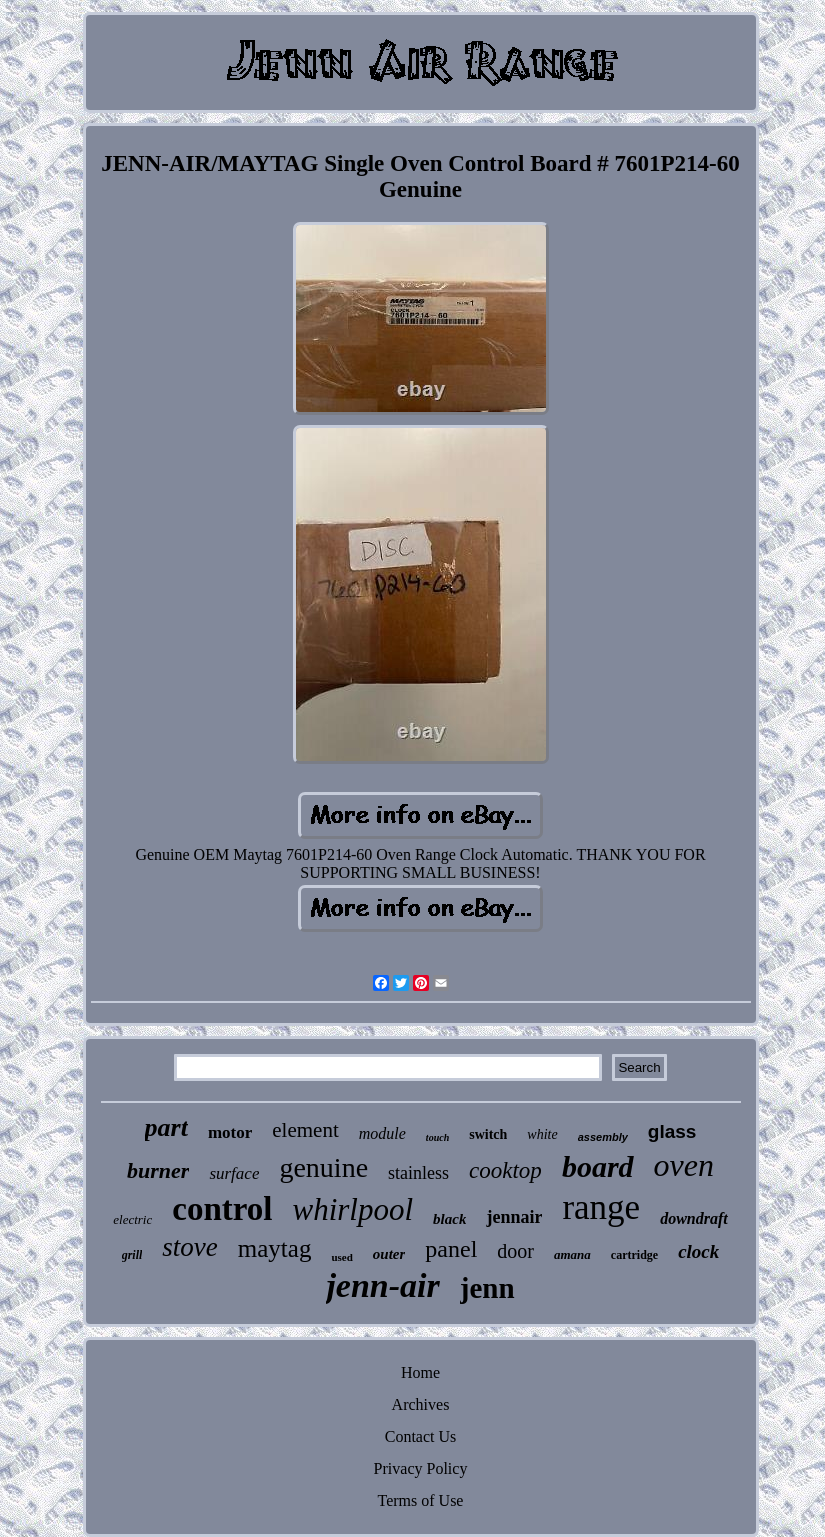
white (542, 1134)
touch (437, 1137)
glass (672, 1131)
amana (572, 1254)
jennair (514, 1217)
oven (684, 1165)
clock (698, 1251)
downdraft (694, 1218)
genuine (323, 1167)
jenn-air (382, 1285)
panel (451, 1249)
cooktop (505, 1170)
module (382, 1133)
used (341, 1257)
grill (132, 1255)
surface (234, 1173)
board (598, 1166)
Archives (421, 1404)
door (515, 1251)
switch (488, 1134)
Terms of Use (421, 1500)
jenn (487, 1288)
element (305, 1130)
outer (389, 1254)
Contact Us (421, 1436)
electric (132, 1219)
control (222, 1209)
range (601, 1207)
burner (158, 1170)
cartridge (634, 1255)
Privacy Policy (421, 1468)
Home (420, 1372)
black (449, 1219)
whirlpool (352, 1209)
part (166, 1127)
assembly (603, 1137)
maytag (275, 1248)
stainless (418, 1173)
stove (189, 1247)
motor (230, 1132)
